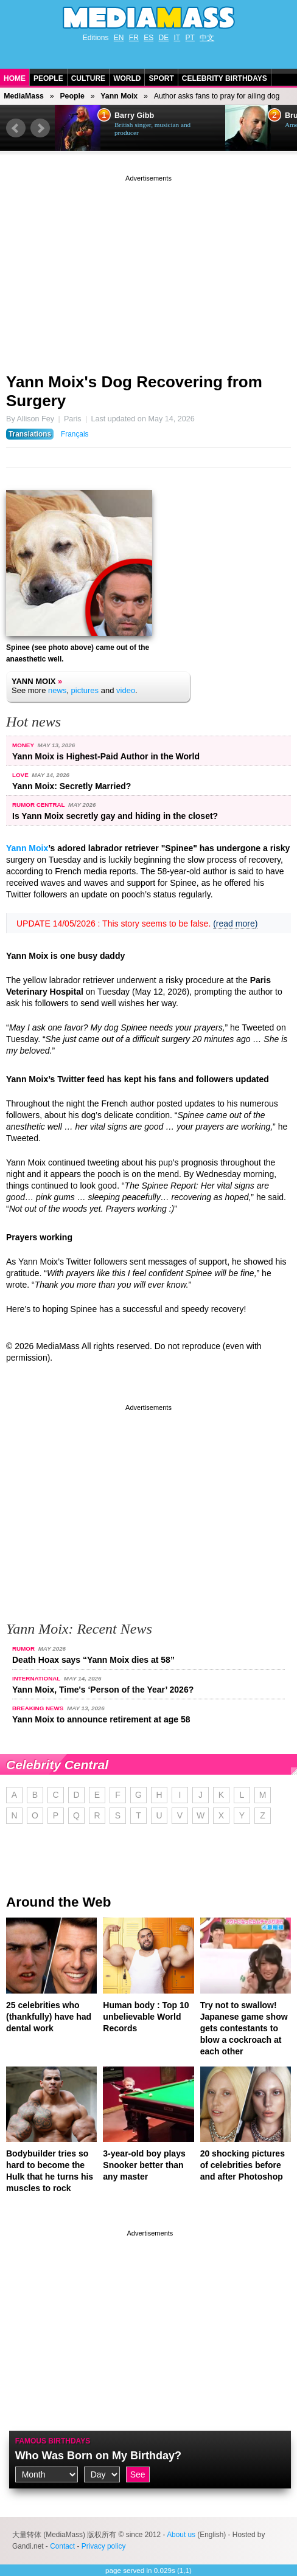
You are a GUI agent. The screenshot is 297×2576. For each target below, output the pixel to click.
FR (134, 37)
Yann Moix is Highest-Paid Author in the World (106, 756)
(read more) (235, 923)
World (127, 78)
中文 (207, 37)
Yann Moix (119, 96)
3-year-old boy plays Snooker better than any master (144, 2165)
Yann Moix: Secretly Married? (71, 786)
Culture (88, 78)
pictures (85, 690)
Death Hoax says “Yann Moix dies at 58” (93, 1660)
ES (148, 37)
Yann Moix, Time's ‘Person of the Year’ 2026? (103, 1689)
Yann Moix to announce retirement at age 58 (101, 1719)
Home (15, 78)
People (48, 78)
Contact (62, 2546)
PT (190, 37)
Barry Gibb (134, 115)
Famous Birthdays (53, 2441)
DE (164, 37)
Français (75, 434)
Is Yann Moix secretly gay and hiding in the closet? (115, 816)
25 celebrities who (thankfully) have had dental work (48, 2016)
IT (177, 37)
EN (119, 37)
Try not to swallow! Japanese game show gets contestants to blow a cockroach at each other (244, 2028)
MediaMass (24, 96)
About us (181, 2534)
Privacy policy (104, 2546)
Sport (160, 78)
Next (40, 128)
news (57, 690)
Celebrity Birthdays (224, 78)
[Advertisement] (148, 269)
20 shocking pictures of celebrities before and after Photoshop (242, 2165)
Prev (16, 128)
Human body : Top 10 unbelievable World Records (146, 2016)
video (125, 690)
